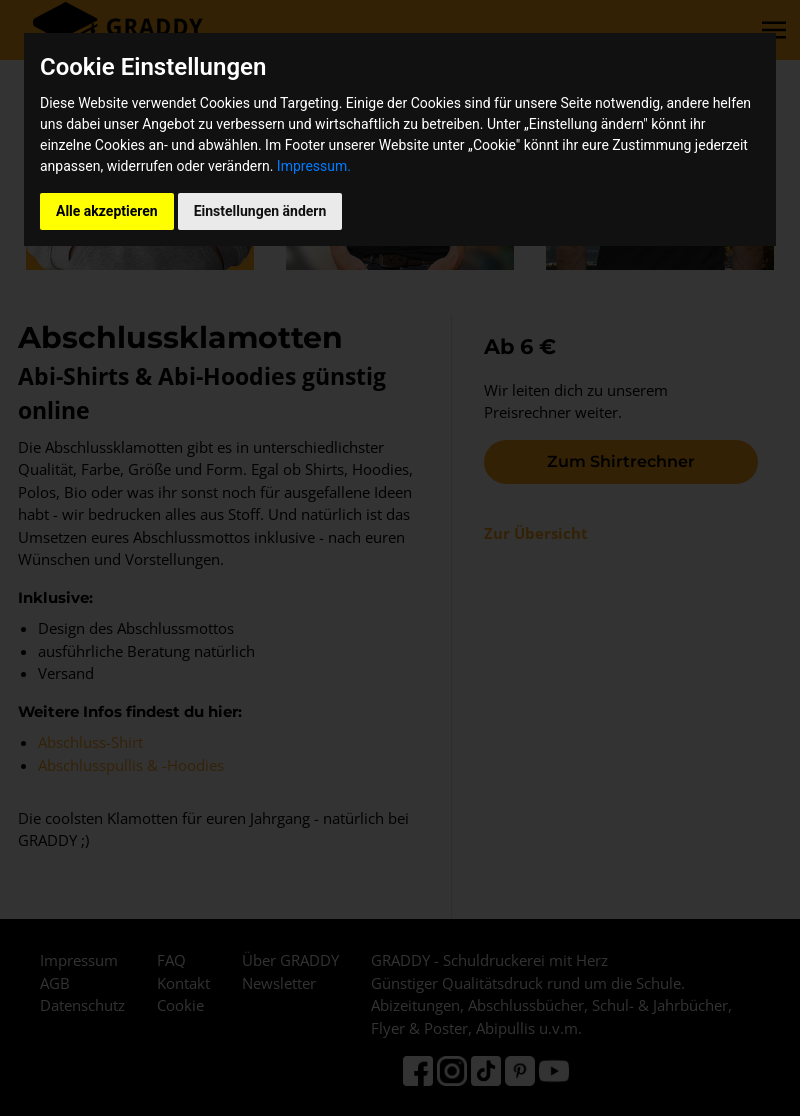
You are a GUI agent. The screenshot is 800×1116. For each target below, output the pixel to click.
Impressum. (314, 166)
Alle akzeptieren (107, 211)
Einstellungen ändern (260, 211)
